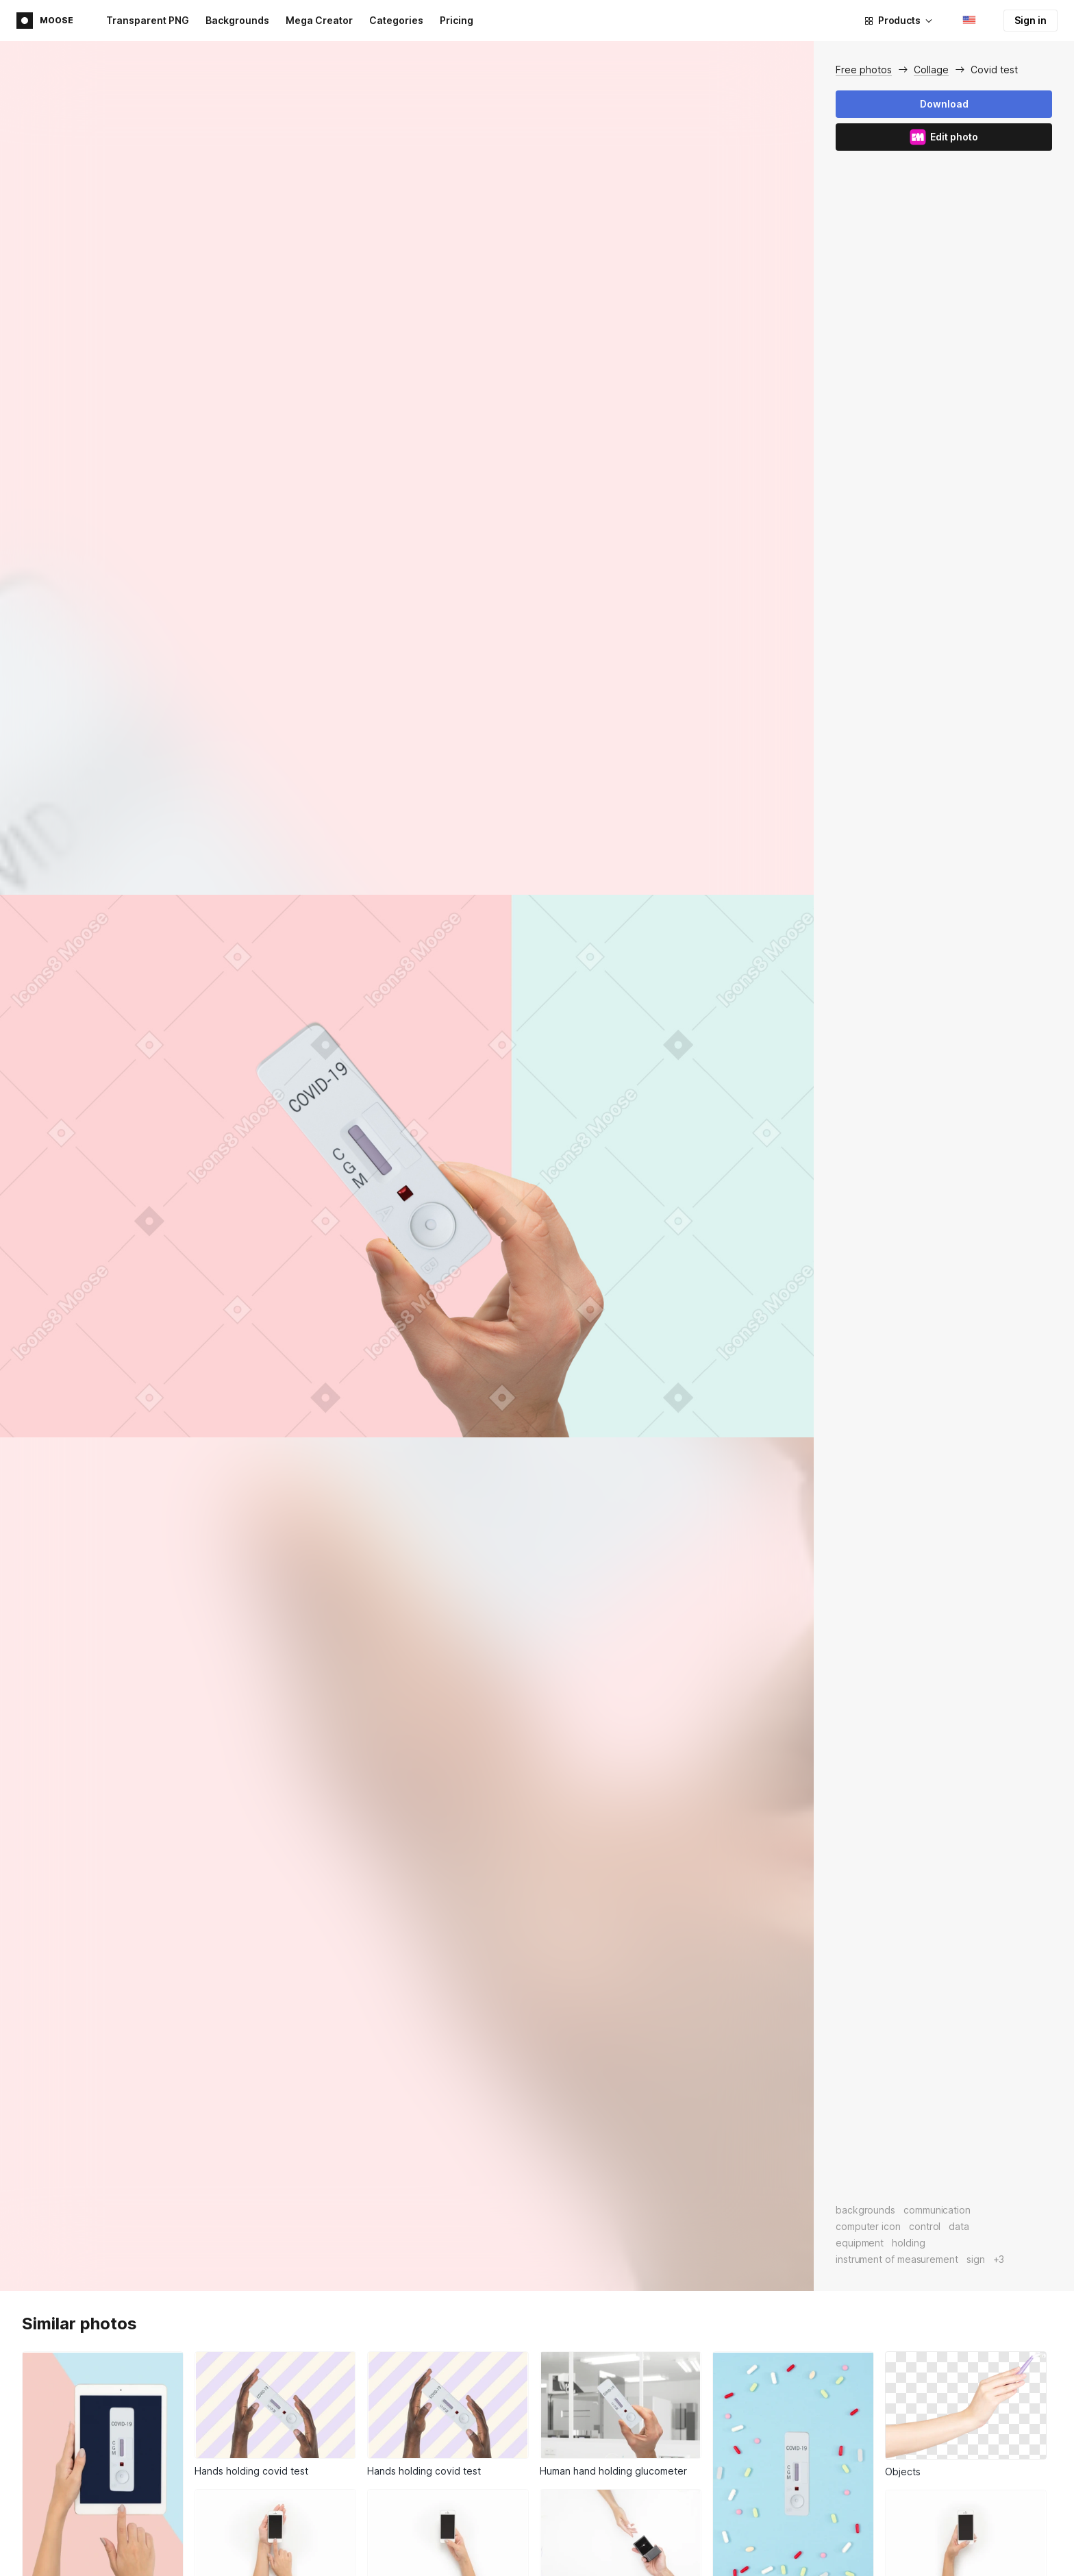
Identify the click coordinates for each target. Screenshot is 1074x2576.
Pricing (456, 20)
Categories (396, 20)
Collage (931, 69)
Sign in (1030, 20)
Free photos (864, 69)
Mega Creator (319, 20)
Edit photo (944, 137)
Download (944, 104)
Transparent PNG (147, 20)
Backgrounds (237, 20)
